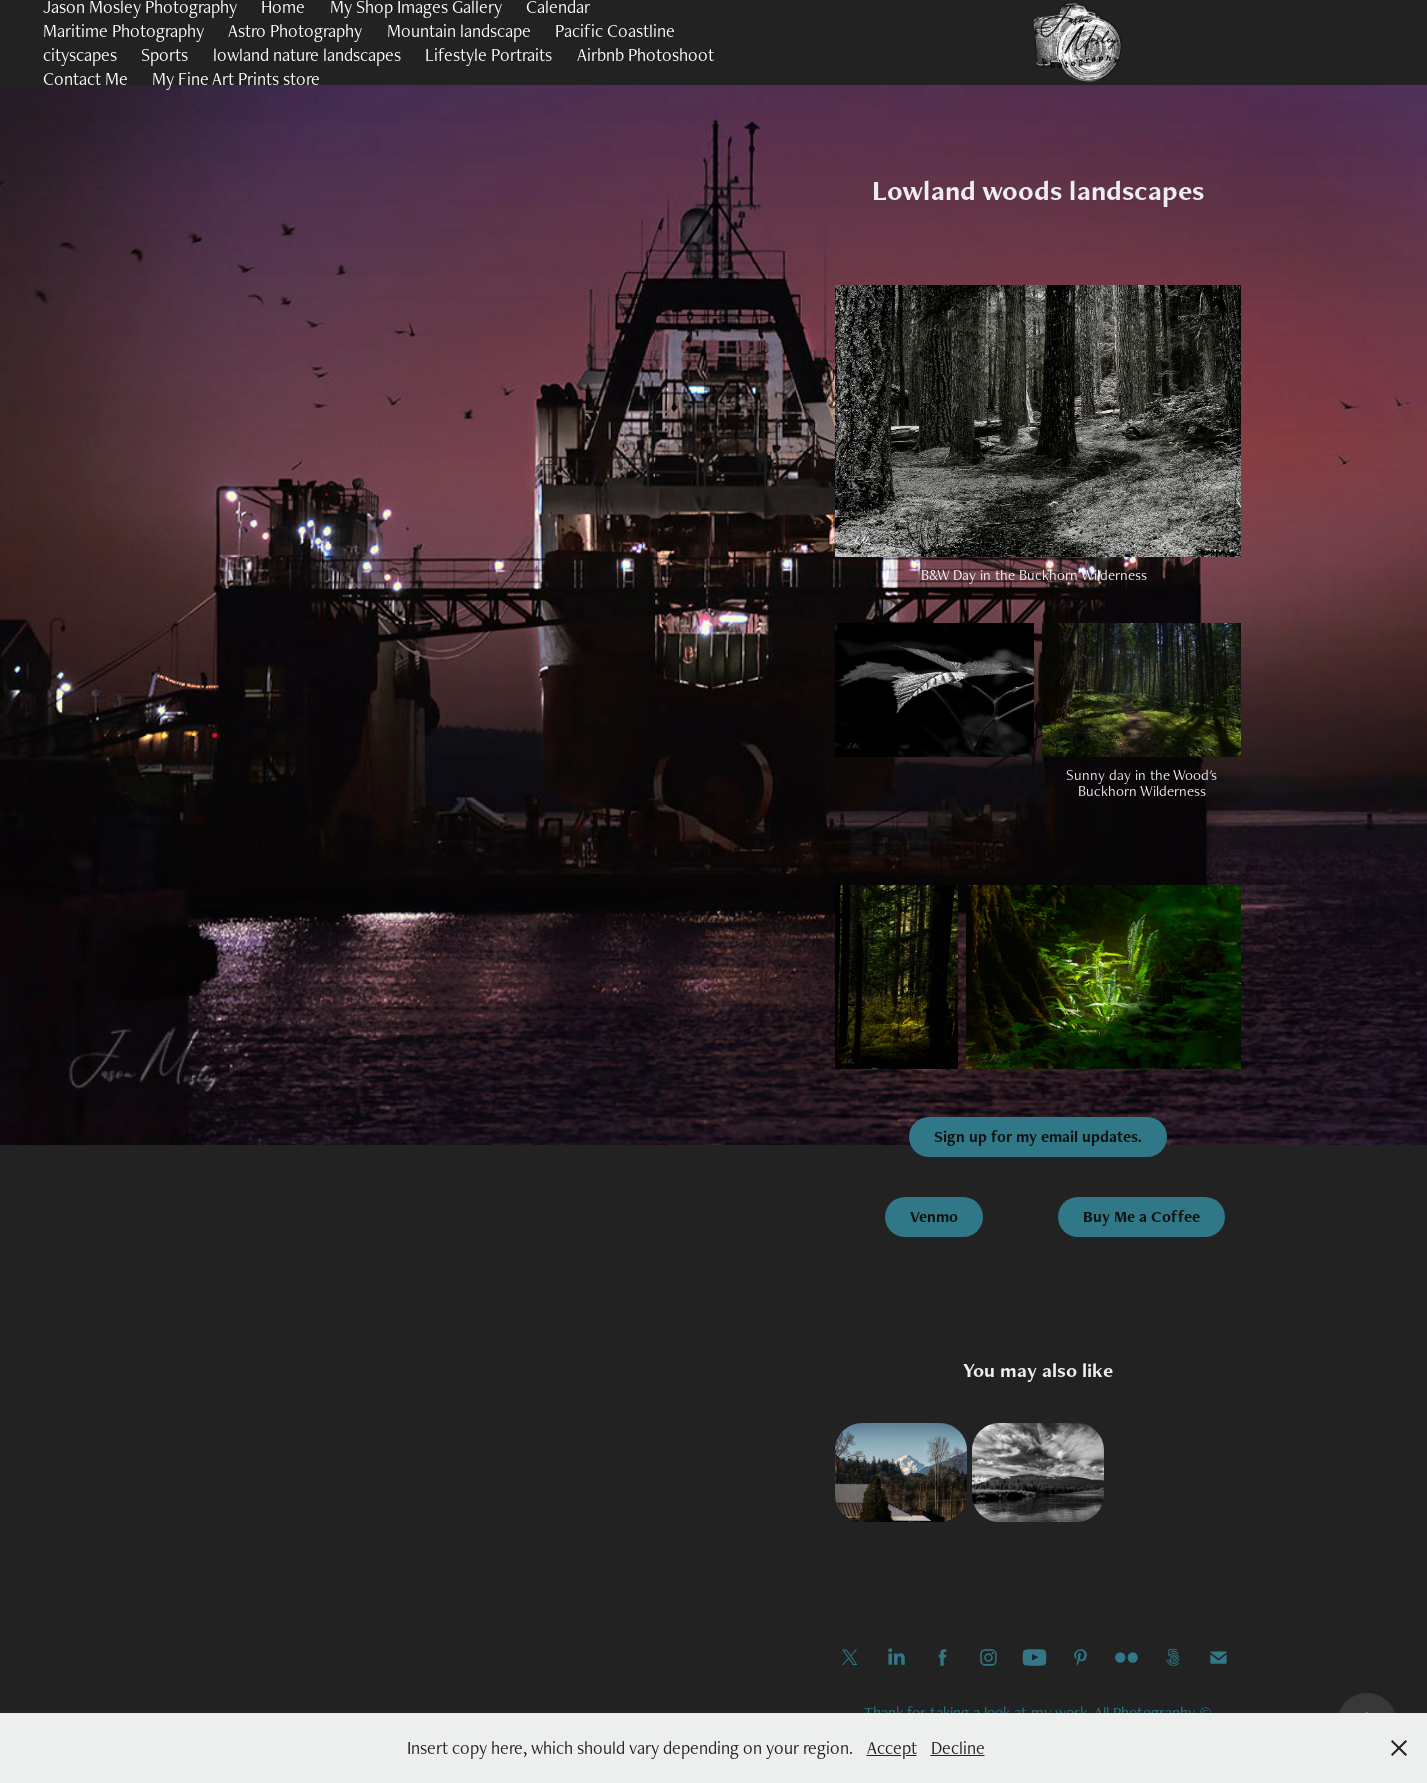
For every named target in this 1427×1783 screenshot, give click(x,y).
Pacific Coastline (615, 30)
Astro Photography (295, 30)
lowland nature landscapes (307, 54)
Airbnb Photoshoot (645, 54)
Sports (164, 54)
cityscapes (80, 54)
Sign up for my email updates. (1038, 1136)
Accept (892, 1747)
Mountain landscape (459, 30)
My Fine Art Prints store (236, 78)
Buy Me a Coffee (1141, 1216)
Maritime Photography (123, 30)
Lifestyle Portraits (488, 54)
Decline (958, 1747)
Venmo (934, 1216)
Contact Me (85, 78)
